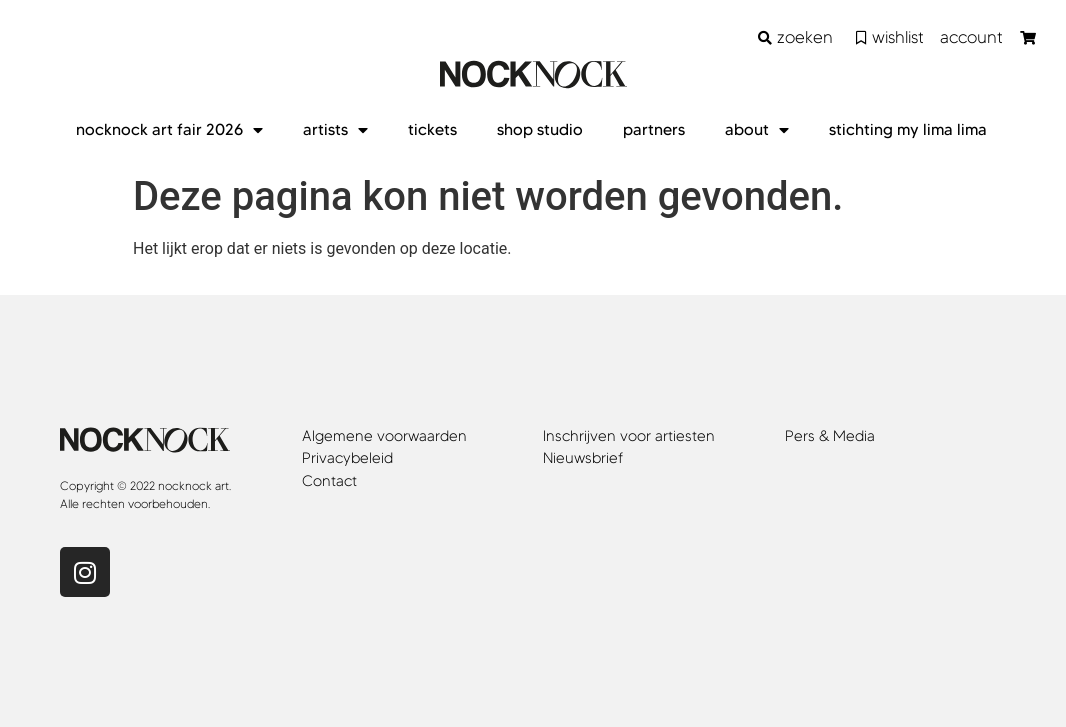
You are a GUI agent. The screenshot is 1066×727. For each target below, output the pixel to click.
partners (654, 129)
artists (335, 130)
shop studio (540, 129)
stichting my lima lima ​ (910, 129)
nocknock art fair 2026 (169, 130)
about (757, 130)
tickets (432, 129)
